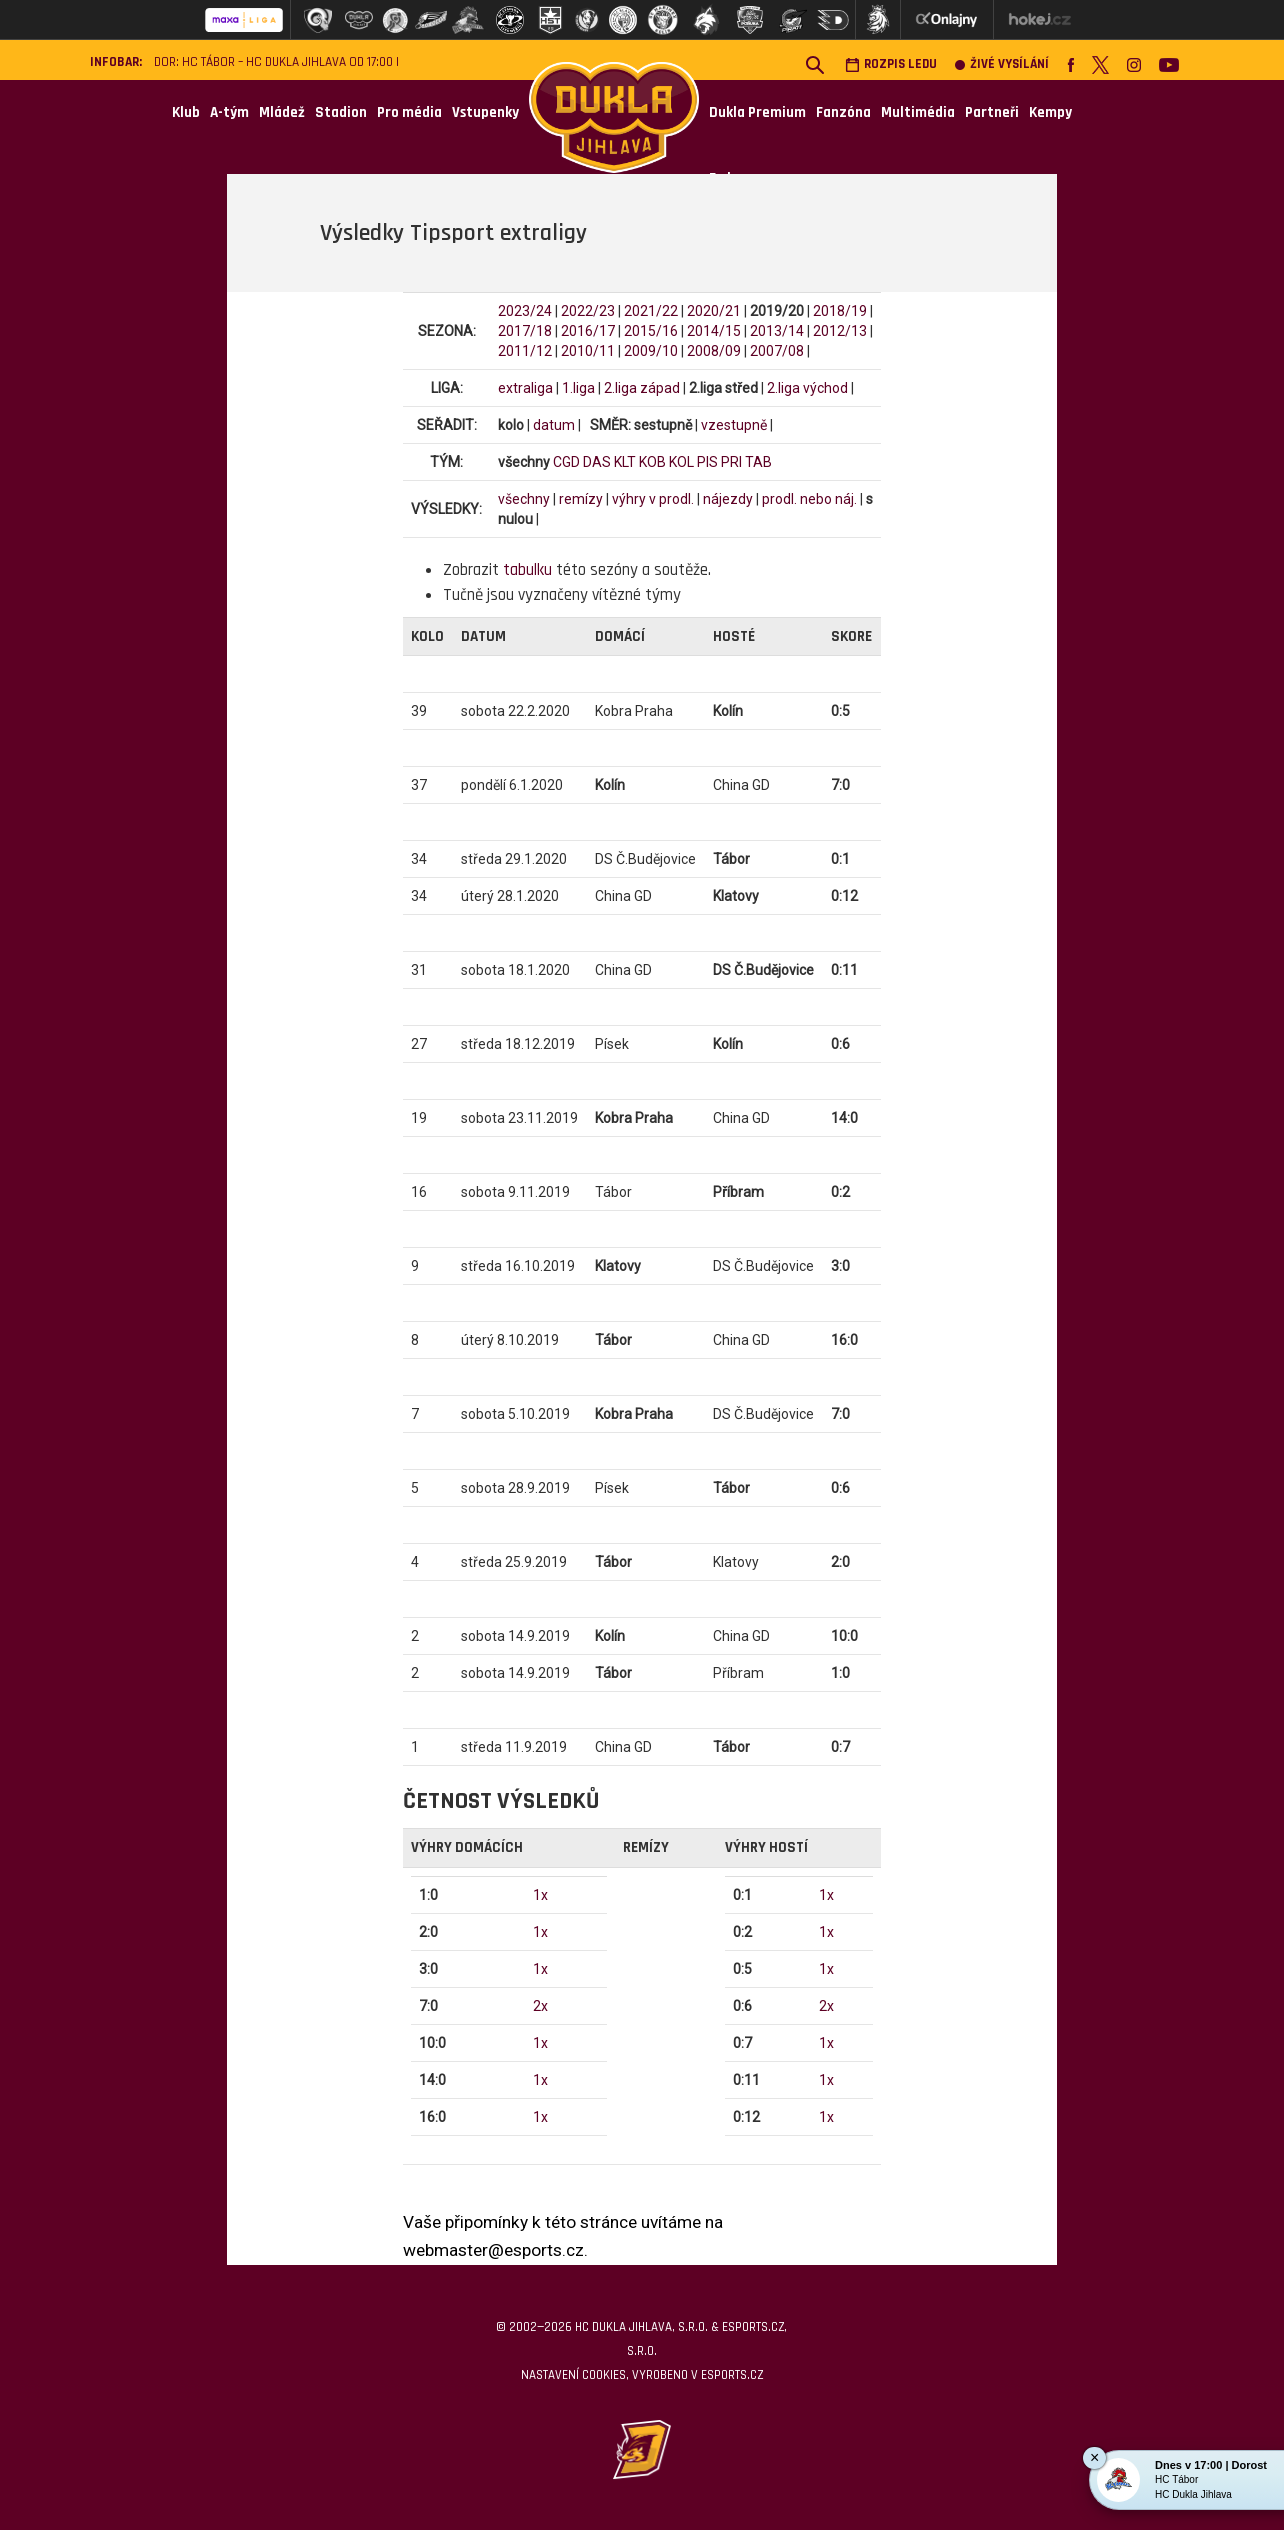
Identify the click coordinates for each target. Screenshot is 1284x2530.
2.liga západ (642, 388)
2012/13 (840, 331)
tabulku (527, 570)
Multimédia (918, 112)
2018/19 (840, 311)
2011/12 (525, 351)
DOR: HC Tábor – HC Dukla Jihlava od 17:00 (273, 62)
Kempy (1050, 112)
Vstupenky (485, 112)
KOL (681, 462)
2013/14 (777, 331)
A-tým (229, 112)
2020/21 (714, 311)
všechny (524, 499)
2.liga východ (807, 388)
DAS (597, 462)
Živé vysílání (1002, 64)
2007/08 (777, 351)
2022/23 (588, 311)
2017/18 (525, 331)
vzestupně (734, 425)
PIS (707, 462)
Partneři (992, 112)
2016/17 (588, 331)
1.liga (578, 388)
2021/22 (651, 311)
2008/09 (714, 351)
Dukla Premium (757, 112)
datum (554, 425)
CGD (566, 462)
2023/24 (525, 311)
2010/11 (588, 351)
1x (540, 1895)
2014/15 (714, 331)
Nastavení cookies (573, 2375)
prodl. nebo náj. (809, 499)
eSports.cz (732, 2375)
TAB (758, 462)
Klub (186, 112)
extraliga (525, 388)
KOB (652, 462)
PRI (731, 462)
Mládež (282, 112)
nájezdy (728, 499)
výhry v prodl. (653, 499)
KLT (625, 462)
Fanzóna (843, 112)
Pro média (409, 112)
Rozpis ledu (891, 64)
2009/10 (651, 351)
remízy (581, 499)
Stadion (341, 112)
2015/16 (651, 331)
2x (540, 2006)
